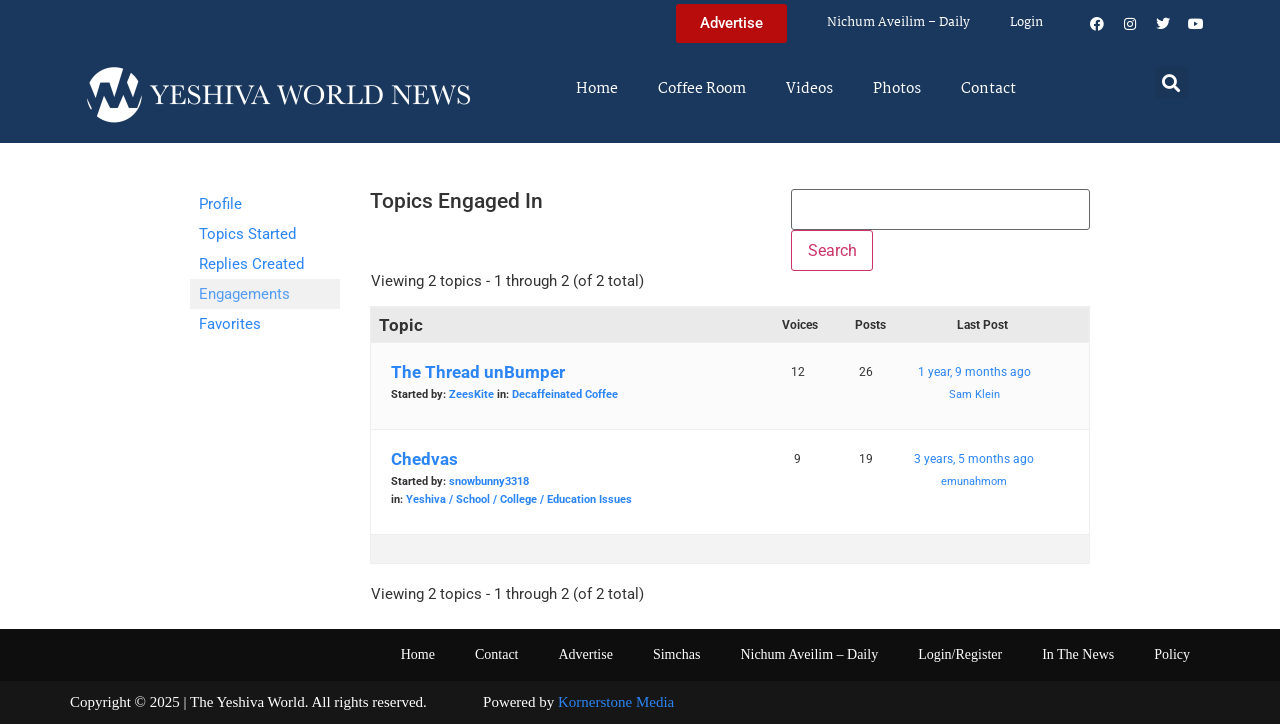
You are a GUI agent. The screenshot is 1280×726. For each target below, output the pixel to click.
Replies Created (251, 264)
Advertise (585, 656)
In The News (1078, 656)
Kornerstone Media (616, 704)
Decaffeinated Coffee (565, 396)
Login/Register (960, 656)
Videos (809, 89)
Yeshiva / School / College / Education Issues (519, 501)
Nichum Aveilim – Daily (898, 22)
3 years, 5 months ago (974, 461)
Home (597, 89)
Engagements (244, 294)
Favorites (230, 324)
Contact (988, 89)
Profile (220, 204)
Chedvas (424, 461)
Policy (1172, 656)
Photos (897, 89)
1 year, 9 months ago (974, 374)
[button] (1171, 82)
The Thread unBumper (478, 374)
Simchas (676, 656)
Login (1026, 22)
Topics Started (247, 234)
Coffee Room (702, 89)
